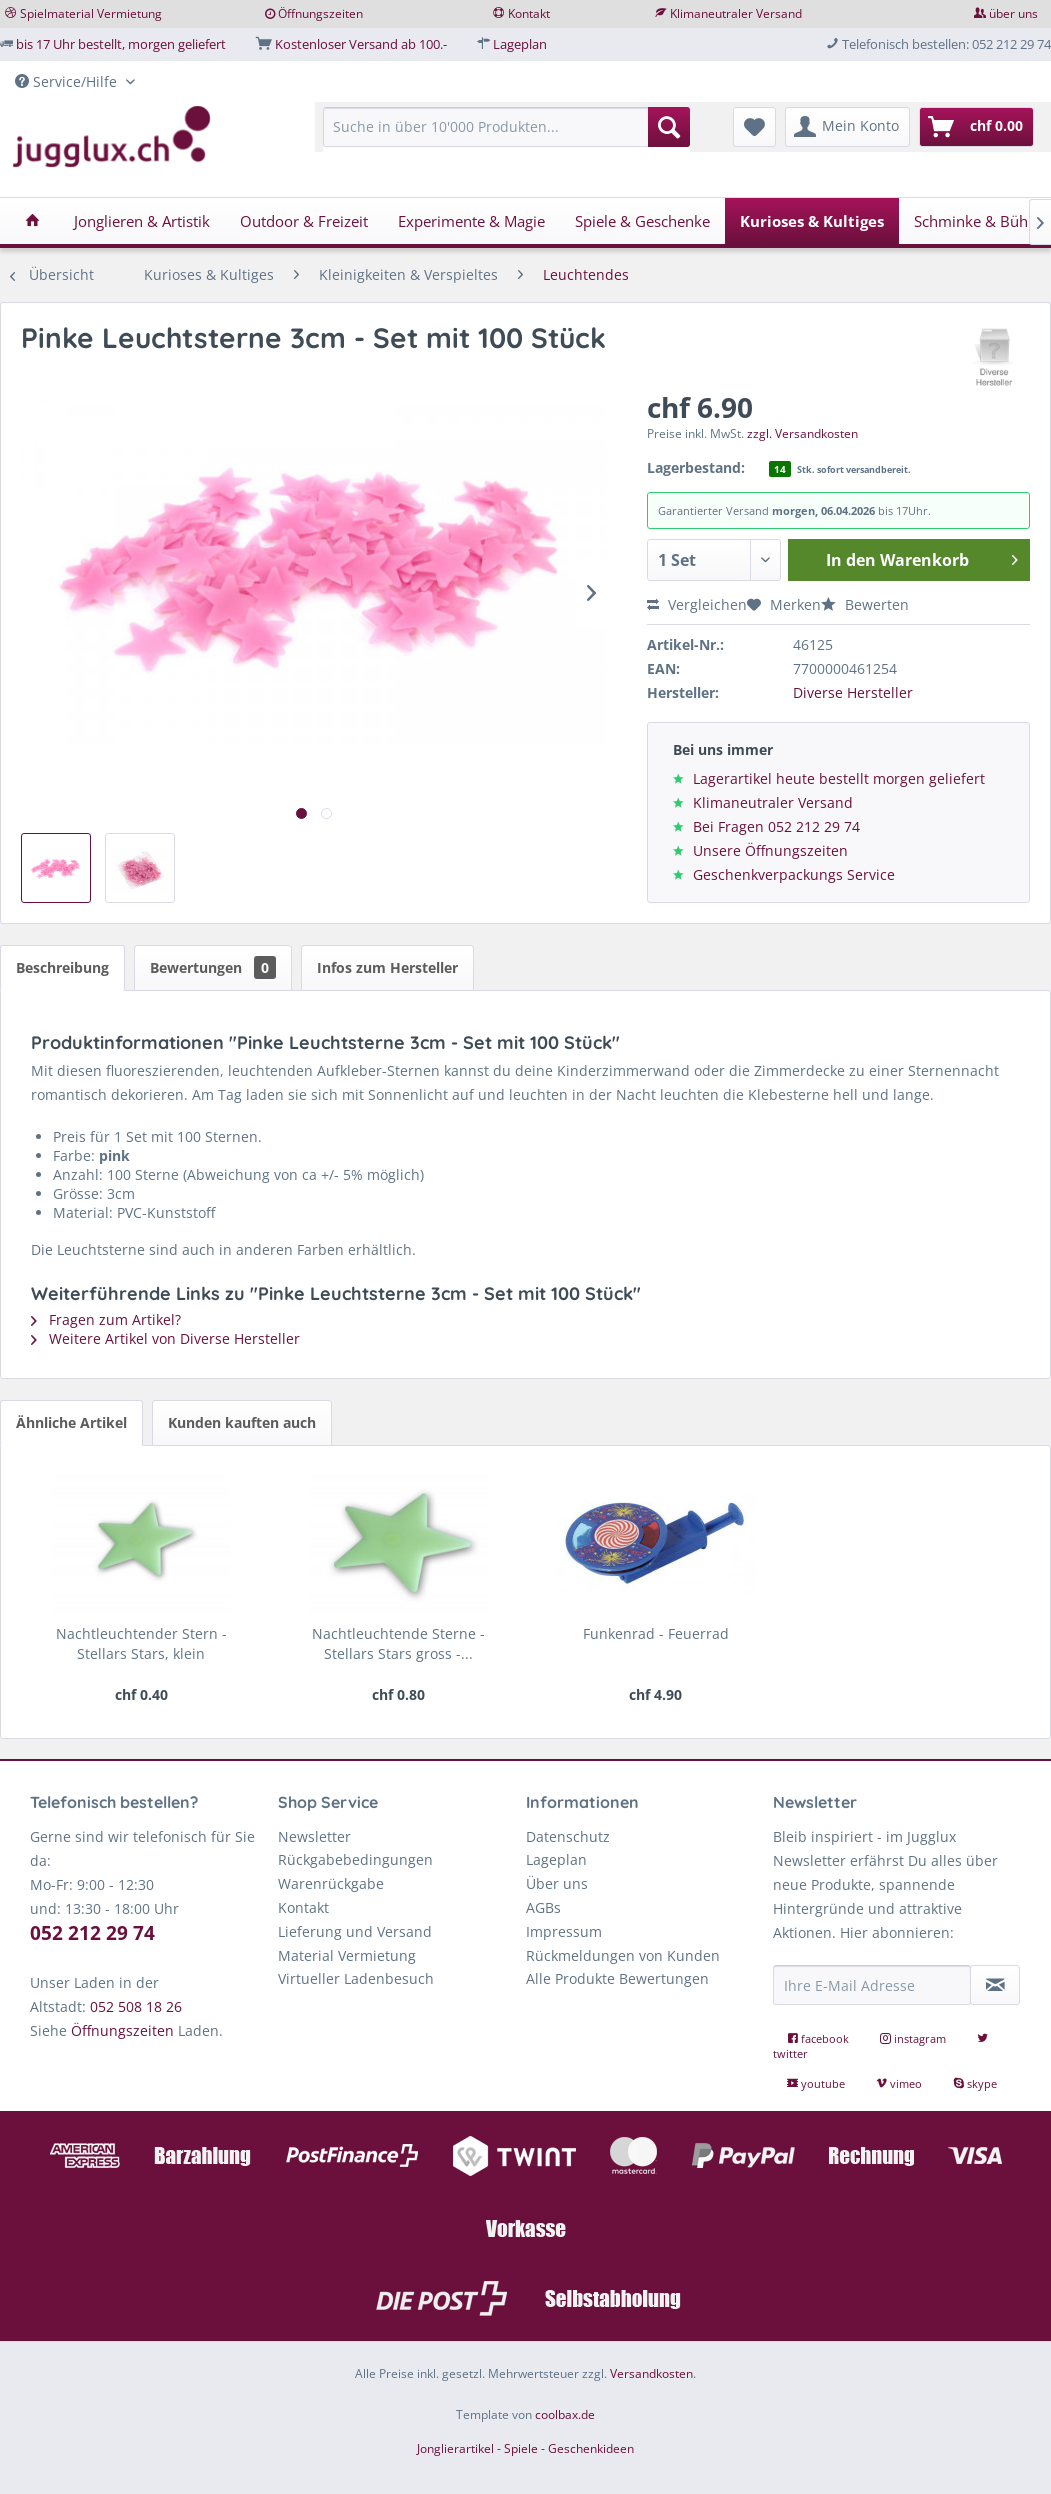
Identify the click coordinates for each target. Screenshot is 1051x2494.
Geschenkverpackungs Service (794, 874)
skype (975, 2083)
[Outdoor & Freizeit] (304, 221)
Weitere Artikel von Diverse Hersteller (165, 1338)
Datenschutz (568, 1836)
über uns (1013, 13)
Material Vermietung (347, 1955)
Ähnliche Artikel (71, 1422)
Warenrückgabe (331, 1883)
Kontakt (529, 13)
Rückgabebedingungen (355, 1859)
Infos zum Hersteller (387, 967)
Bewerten (865, 604)
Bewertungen (213, 967)
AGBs (543, 1907)
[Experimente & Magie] (471, 221)
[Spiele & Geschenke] (642, 221)
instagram (914, 2038)
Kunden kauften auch (242, 1422)
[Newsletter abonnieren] (995, 1985)
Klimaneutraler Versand (736, 13)
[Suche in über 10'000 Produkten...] (507, 127)
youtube (817, 2083)
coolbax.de (565, 2414)
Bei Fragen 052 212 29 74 (776, 826)
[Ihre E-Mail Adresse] (872, 1985)
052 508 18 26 (136, 2006)
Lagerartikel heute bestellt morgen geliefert (839, 778)
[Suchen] (669, 127)
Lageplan (520, 44)
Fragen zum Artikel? (106, 1319)
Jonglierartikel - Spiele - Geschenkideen (525, 2448)
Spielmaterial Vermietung (91, 13)
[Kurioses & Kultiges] (812, 221)
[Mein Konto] (847, 127)
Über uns (557, 1883)
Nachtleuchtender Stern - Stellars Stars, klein (141, 1643)
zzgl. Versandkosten (802, 433)
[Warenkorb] (976, 127)
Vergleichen (697, 604)
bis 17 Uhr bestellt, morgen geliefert (121, 44)
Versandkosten (651, 2373)
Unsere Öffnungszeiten (770, 850)
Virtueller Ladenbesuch (356, 1978)
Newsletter (314, 1836)
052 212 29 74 (92, 1933)
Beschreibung (62, 967)
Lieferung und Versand (355, 1931)
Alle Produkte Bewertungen (617, 1978)
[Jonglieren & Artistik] (142, 221)
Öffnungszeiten (320, 13)
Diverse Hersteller (853, 692)
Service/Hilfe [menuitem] (68, 81)
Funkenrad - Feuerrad (656, 1633)
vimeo (900, 2083)
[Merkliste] (754, 127)
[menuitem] (507, 136)
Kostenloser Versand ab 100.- (361, 44)
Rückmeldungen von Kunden (623, 1955)
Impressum (564, 1931)
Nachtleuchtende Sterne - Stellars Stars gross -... (398, 1643)
